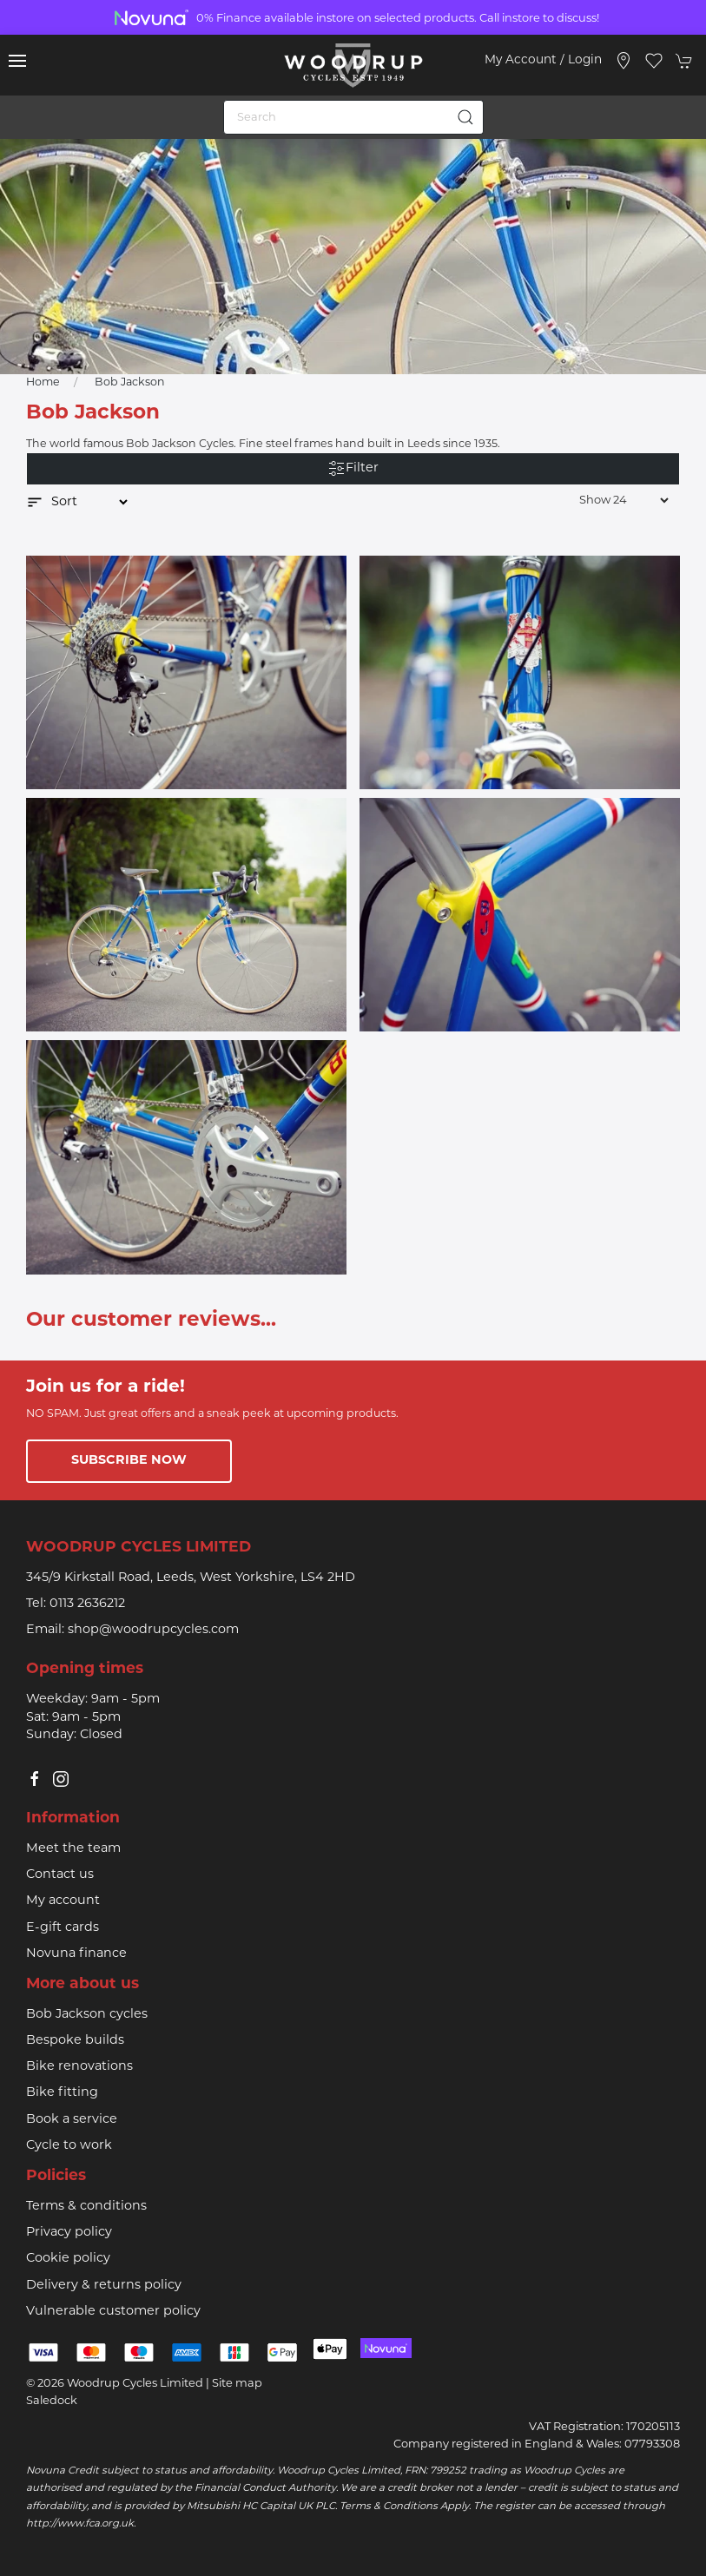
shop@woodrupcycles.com (153, 1630)
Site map (237, 2383)
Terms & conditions (86, 2206)
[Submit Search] (466, 117)
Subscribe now (129, 1460)
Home (43, 383)
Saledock (51, 2401)
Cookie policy (68, 2258)
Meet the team (73, 1848)
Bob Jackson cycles (87, 2014)
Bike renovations (79, 2066)
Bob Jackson (130, 383)
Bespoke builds (75, 2040)
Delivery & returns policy (103, 2285)
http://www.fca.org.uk (80, 2524)
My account (63, 1900)
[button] (17, 61)
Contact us (60, 1874)
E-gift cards (62, 1927)
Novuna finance (76, 1953)
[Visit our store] (623, 61)
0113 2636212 (87, 1604)
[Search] (353, 117)
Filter (353, 469)
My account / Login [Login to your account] (543, 60)
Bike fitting (62, 2092)
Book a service (71, 2119)
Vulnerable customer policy (113, 2311)
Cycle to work (69, 2145)
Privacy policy (69, 2232)
